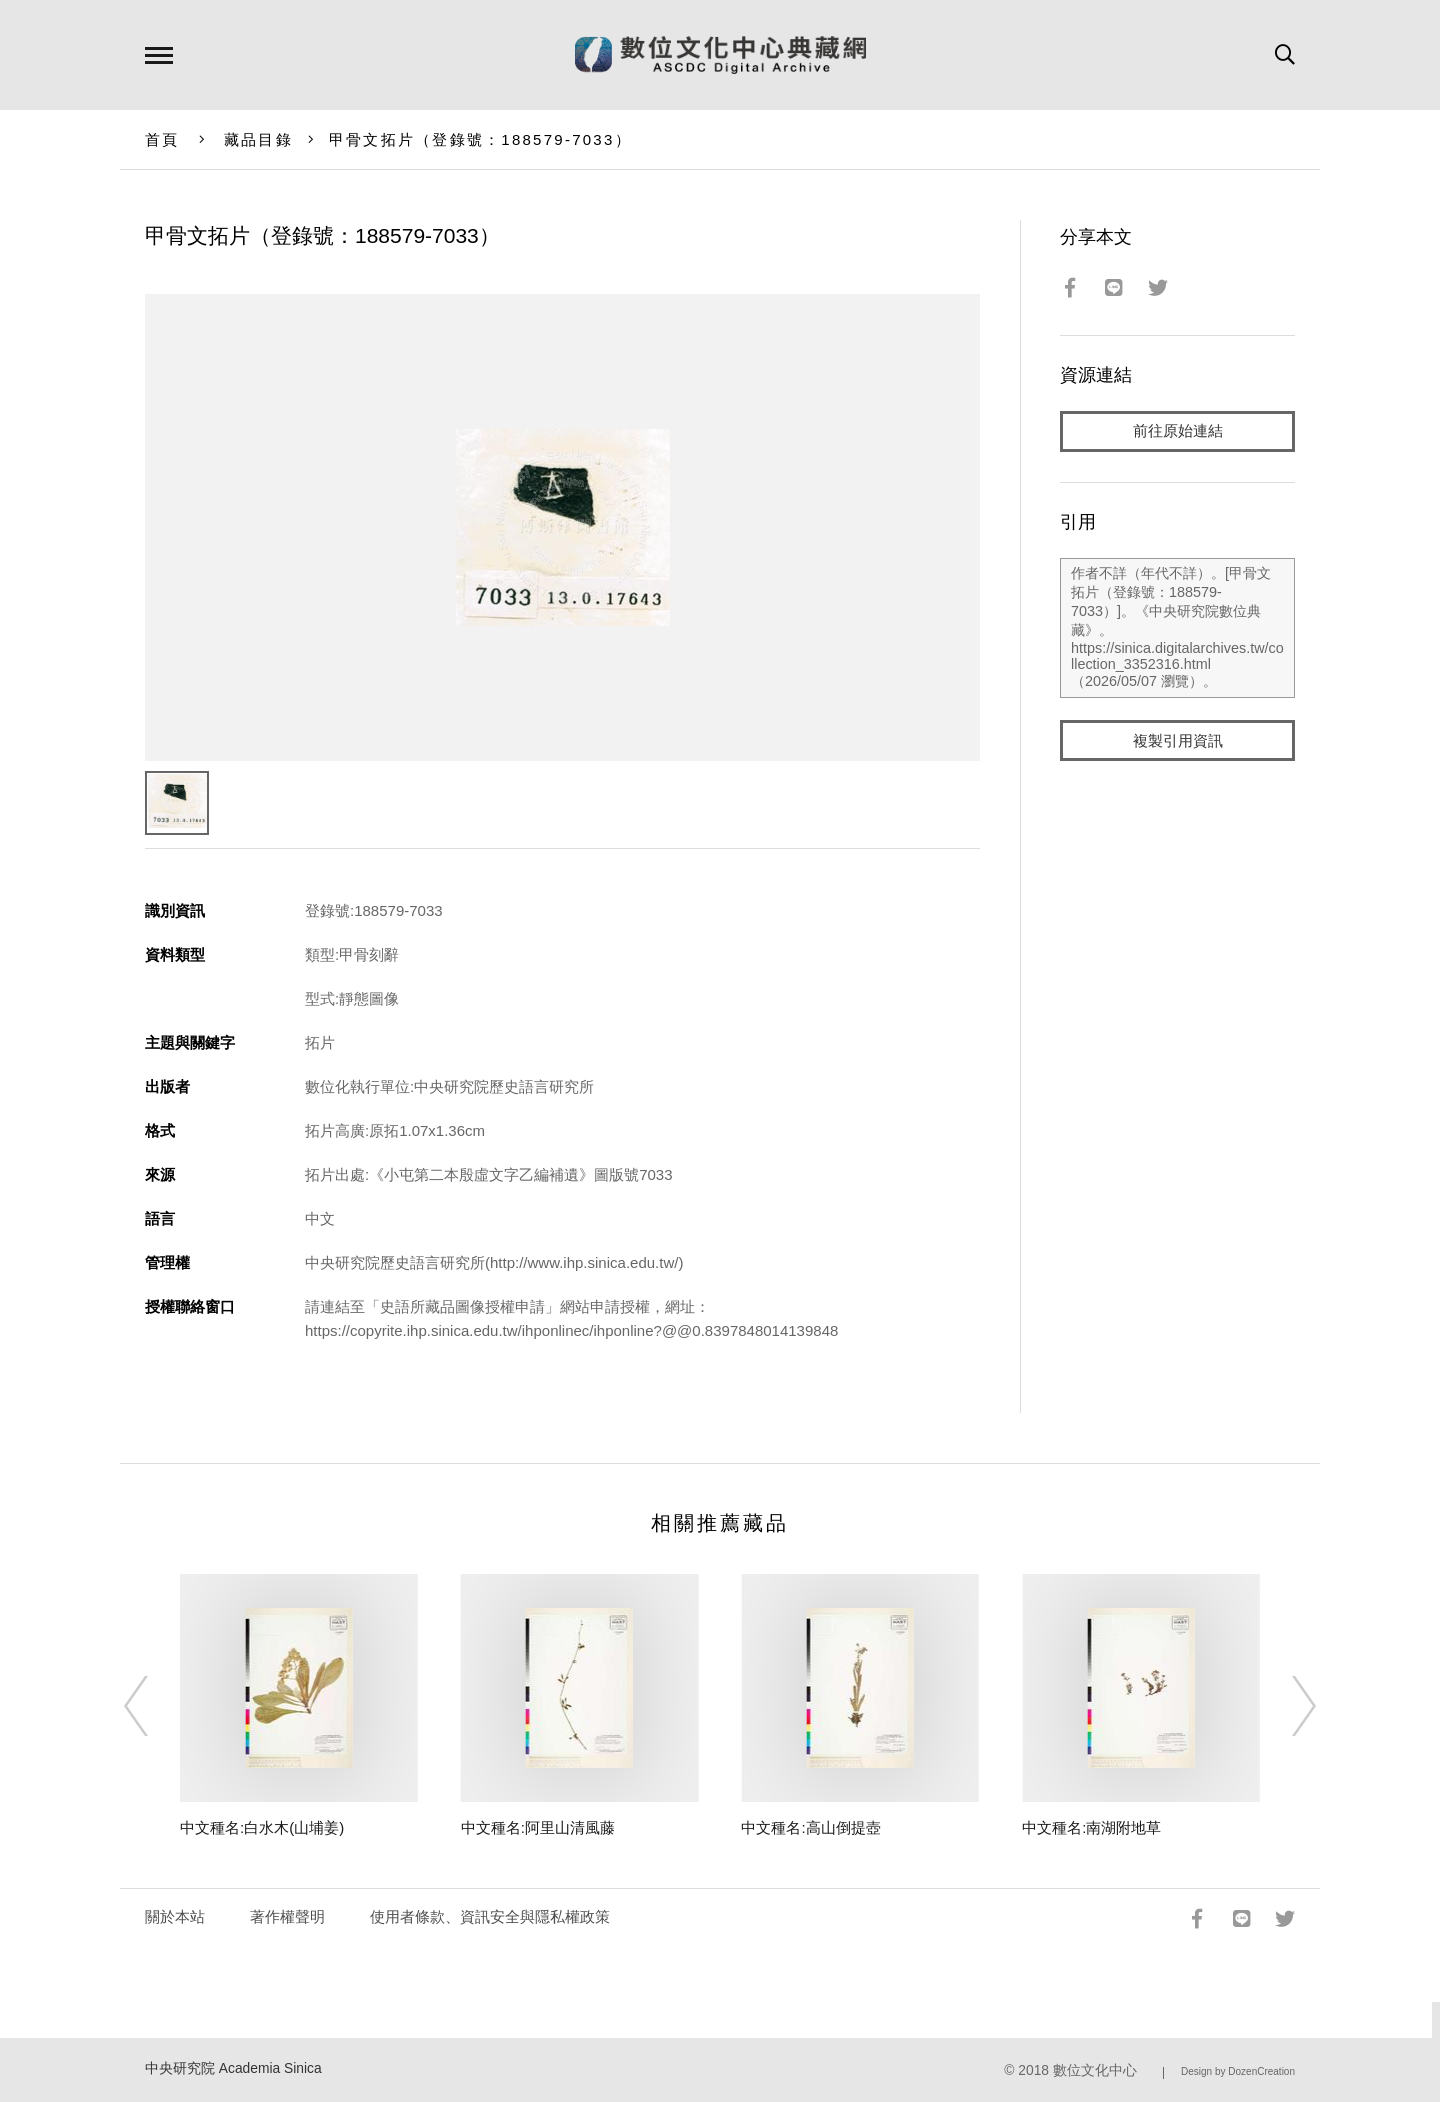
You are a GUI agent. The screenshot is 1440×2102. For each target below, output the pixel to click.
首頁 (162, 139)
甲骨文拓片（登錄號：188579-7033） (480, 139)
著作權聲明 (287, 1916)
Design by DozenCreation (1238, 2071)
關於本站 (175, 1916)
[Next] (1286, 1706)
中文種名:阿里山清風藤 (538, 1827)
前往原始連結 (1178, 431)
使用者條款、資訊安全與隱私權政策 (490, 1916)
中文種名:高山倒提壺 (810, 1827)
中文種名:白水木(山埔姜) (262, 1827)
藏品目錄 (258, 139)
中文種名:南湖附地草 (1091, 1827)
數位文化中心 (1095, 2070)
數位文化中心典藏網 (720, 55)
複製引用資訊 (1178, 741)
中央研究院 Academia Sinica (233, 2068)
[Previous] (154, 1706)
